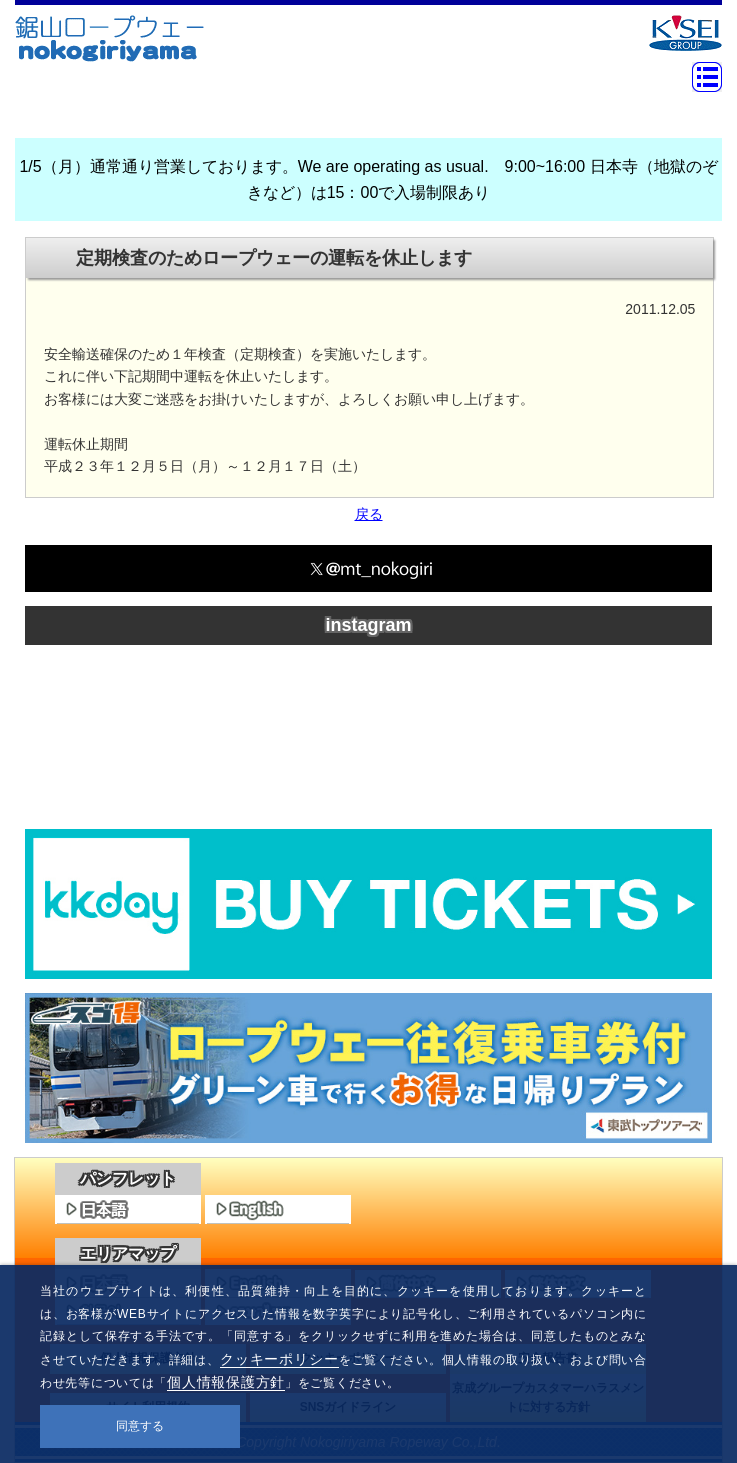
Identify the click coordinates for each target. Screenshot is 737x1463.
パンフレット (128, 1178)
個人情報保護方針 (226, 1382)
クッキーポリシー (279, 1359)
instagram (368, 625)
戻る (369, 514)
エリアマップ (128, 1253)
